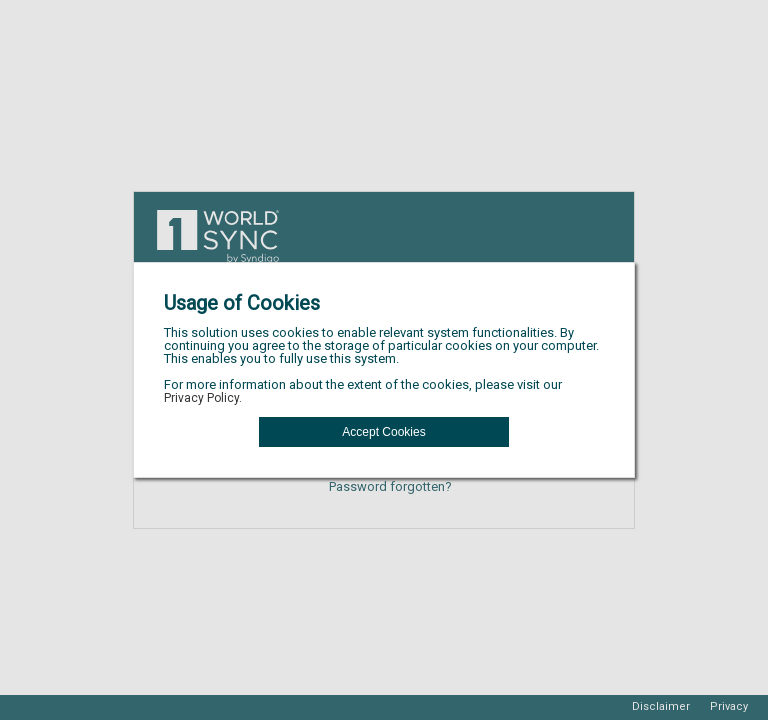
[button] (384, 432)
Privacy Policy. (203, 398)
